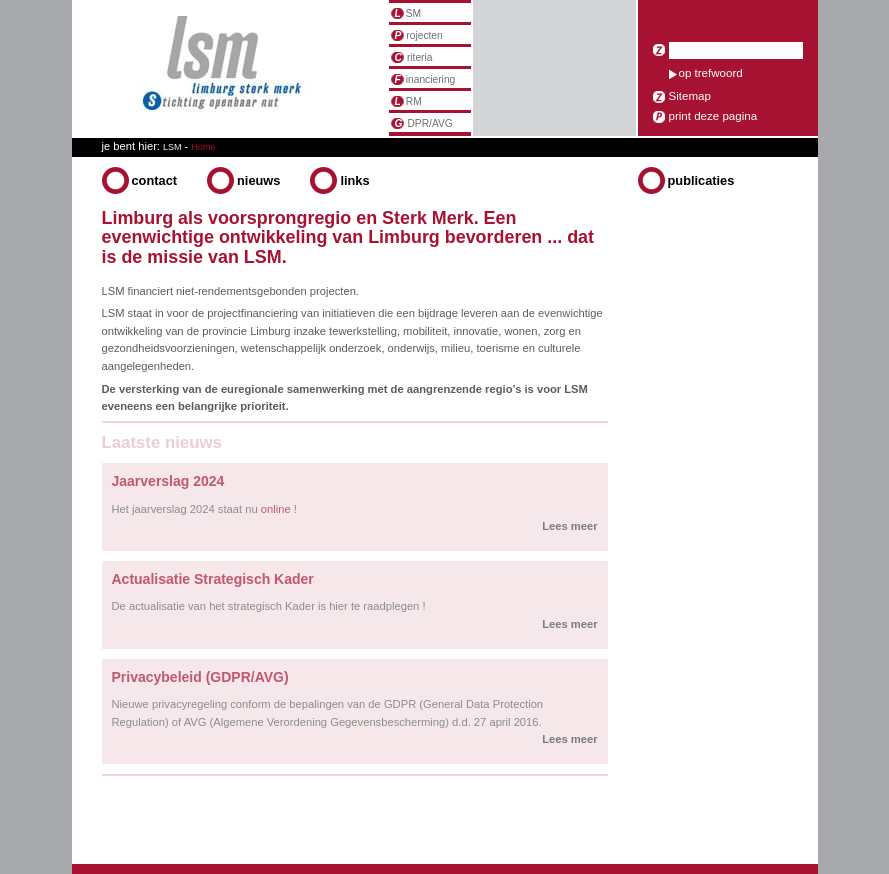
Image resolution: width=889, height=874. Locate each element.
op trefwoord (711, 73)
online (276, 509)
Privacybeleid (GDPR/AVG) (200, 677)
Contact (155, 180)
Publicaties (701, 180)
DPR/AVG (422, 123)
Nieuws (258, 180)
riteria (412, 57)
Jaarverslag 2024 (168, 481)
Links (354, 180)
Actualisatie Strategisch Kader (213, 579)
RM (406, 101)
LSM (172, 147)
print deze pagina (713, 116)
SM (406, 13)
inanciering (423, 79)
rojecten (417, 35)
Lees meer (569, 526)
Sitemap (690, 96)
